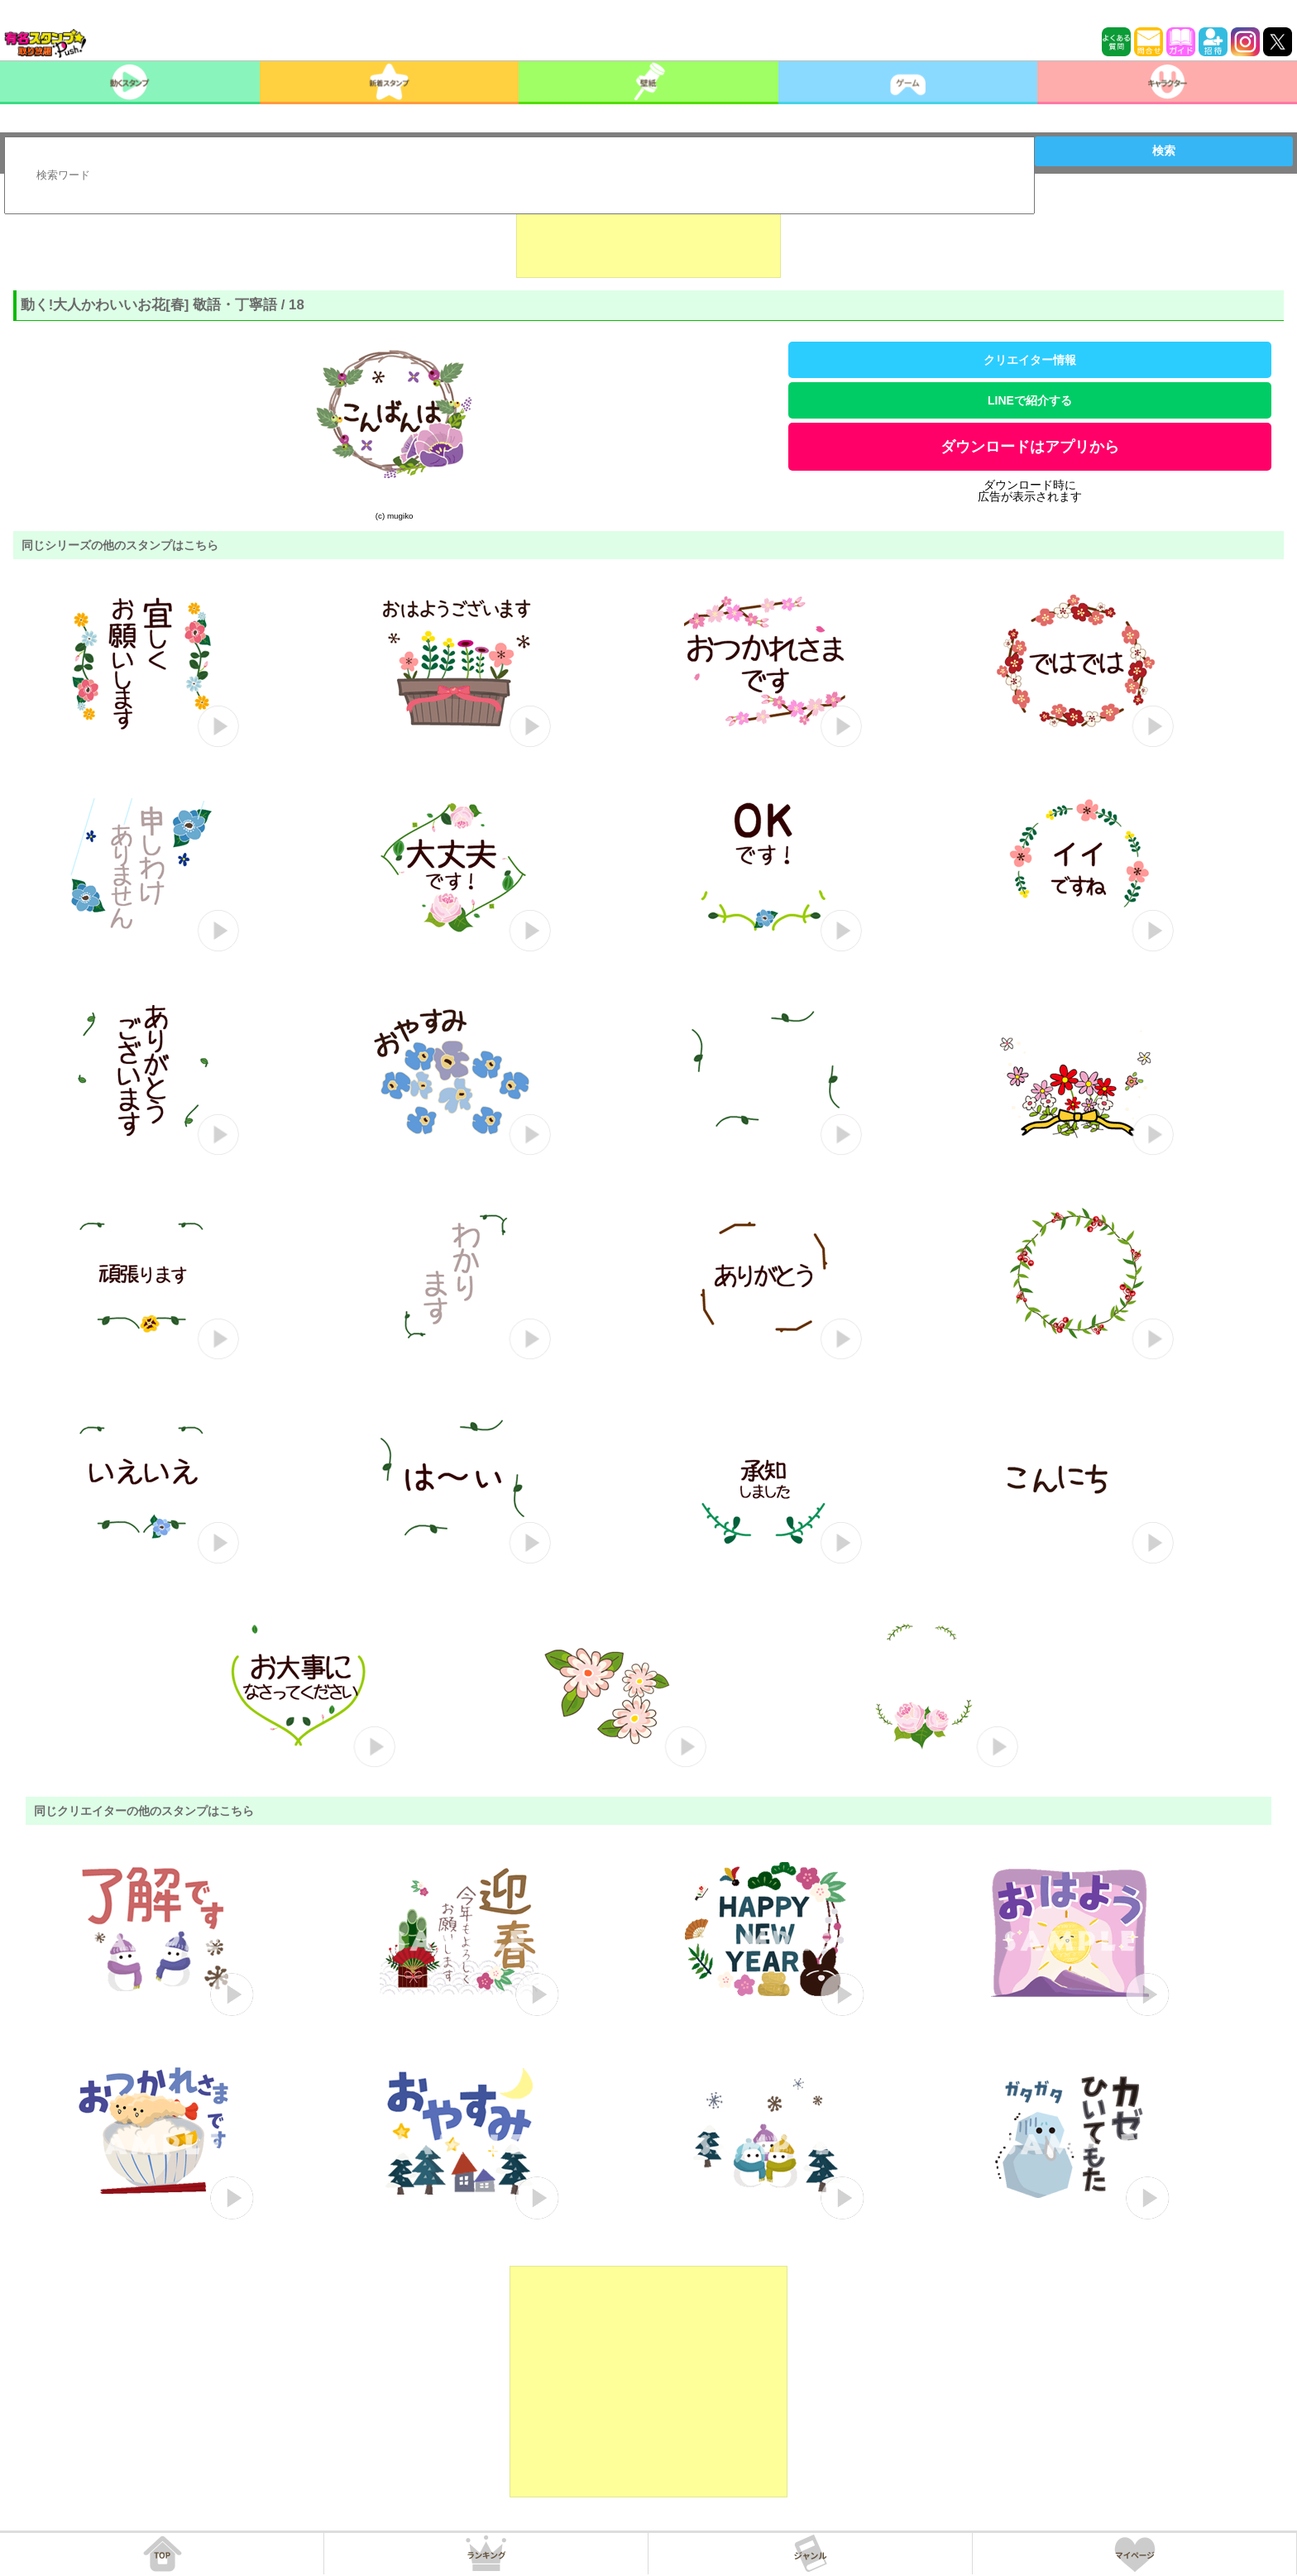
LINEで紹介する (1030, 400)
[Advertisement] (648, 236)
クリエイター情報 (1030, 359)
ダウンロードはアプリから (1029, 446)
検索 (1163, 150)
